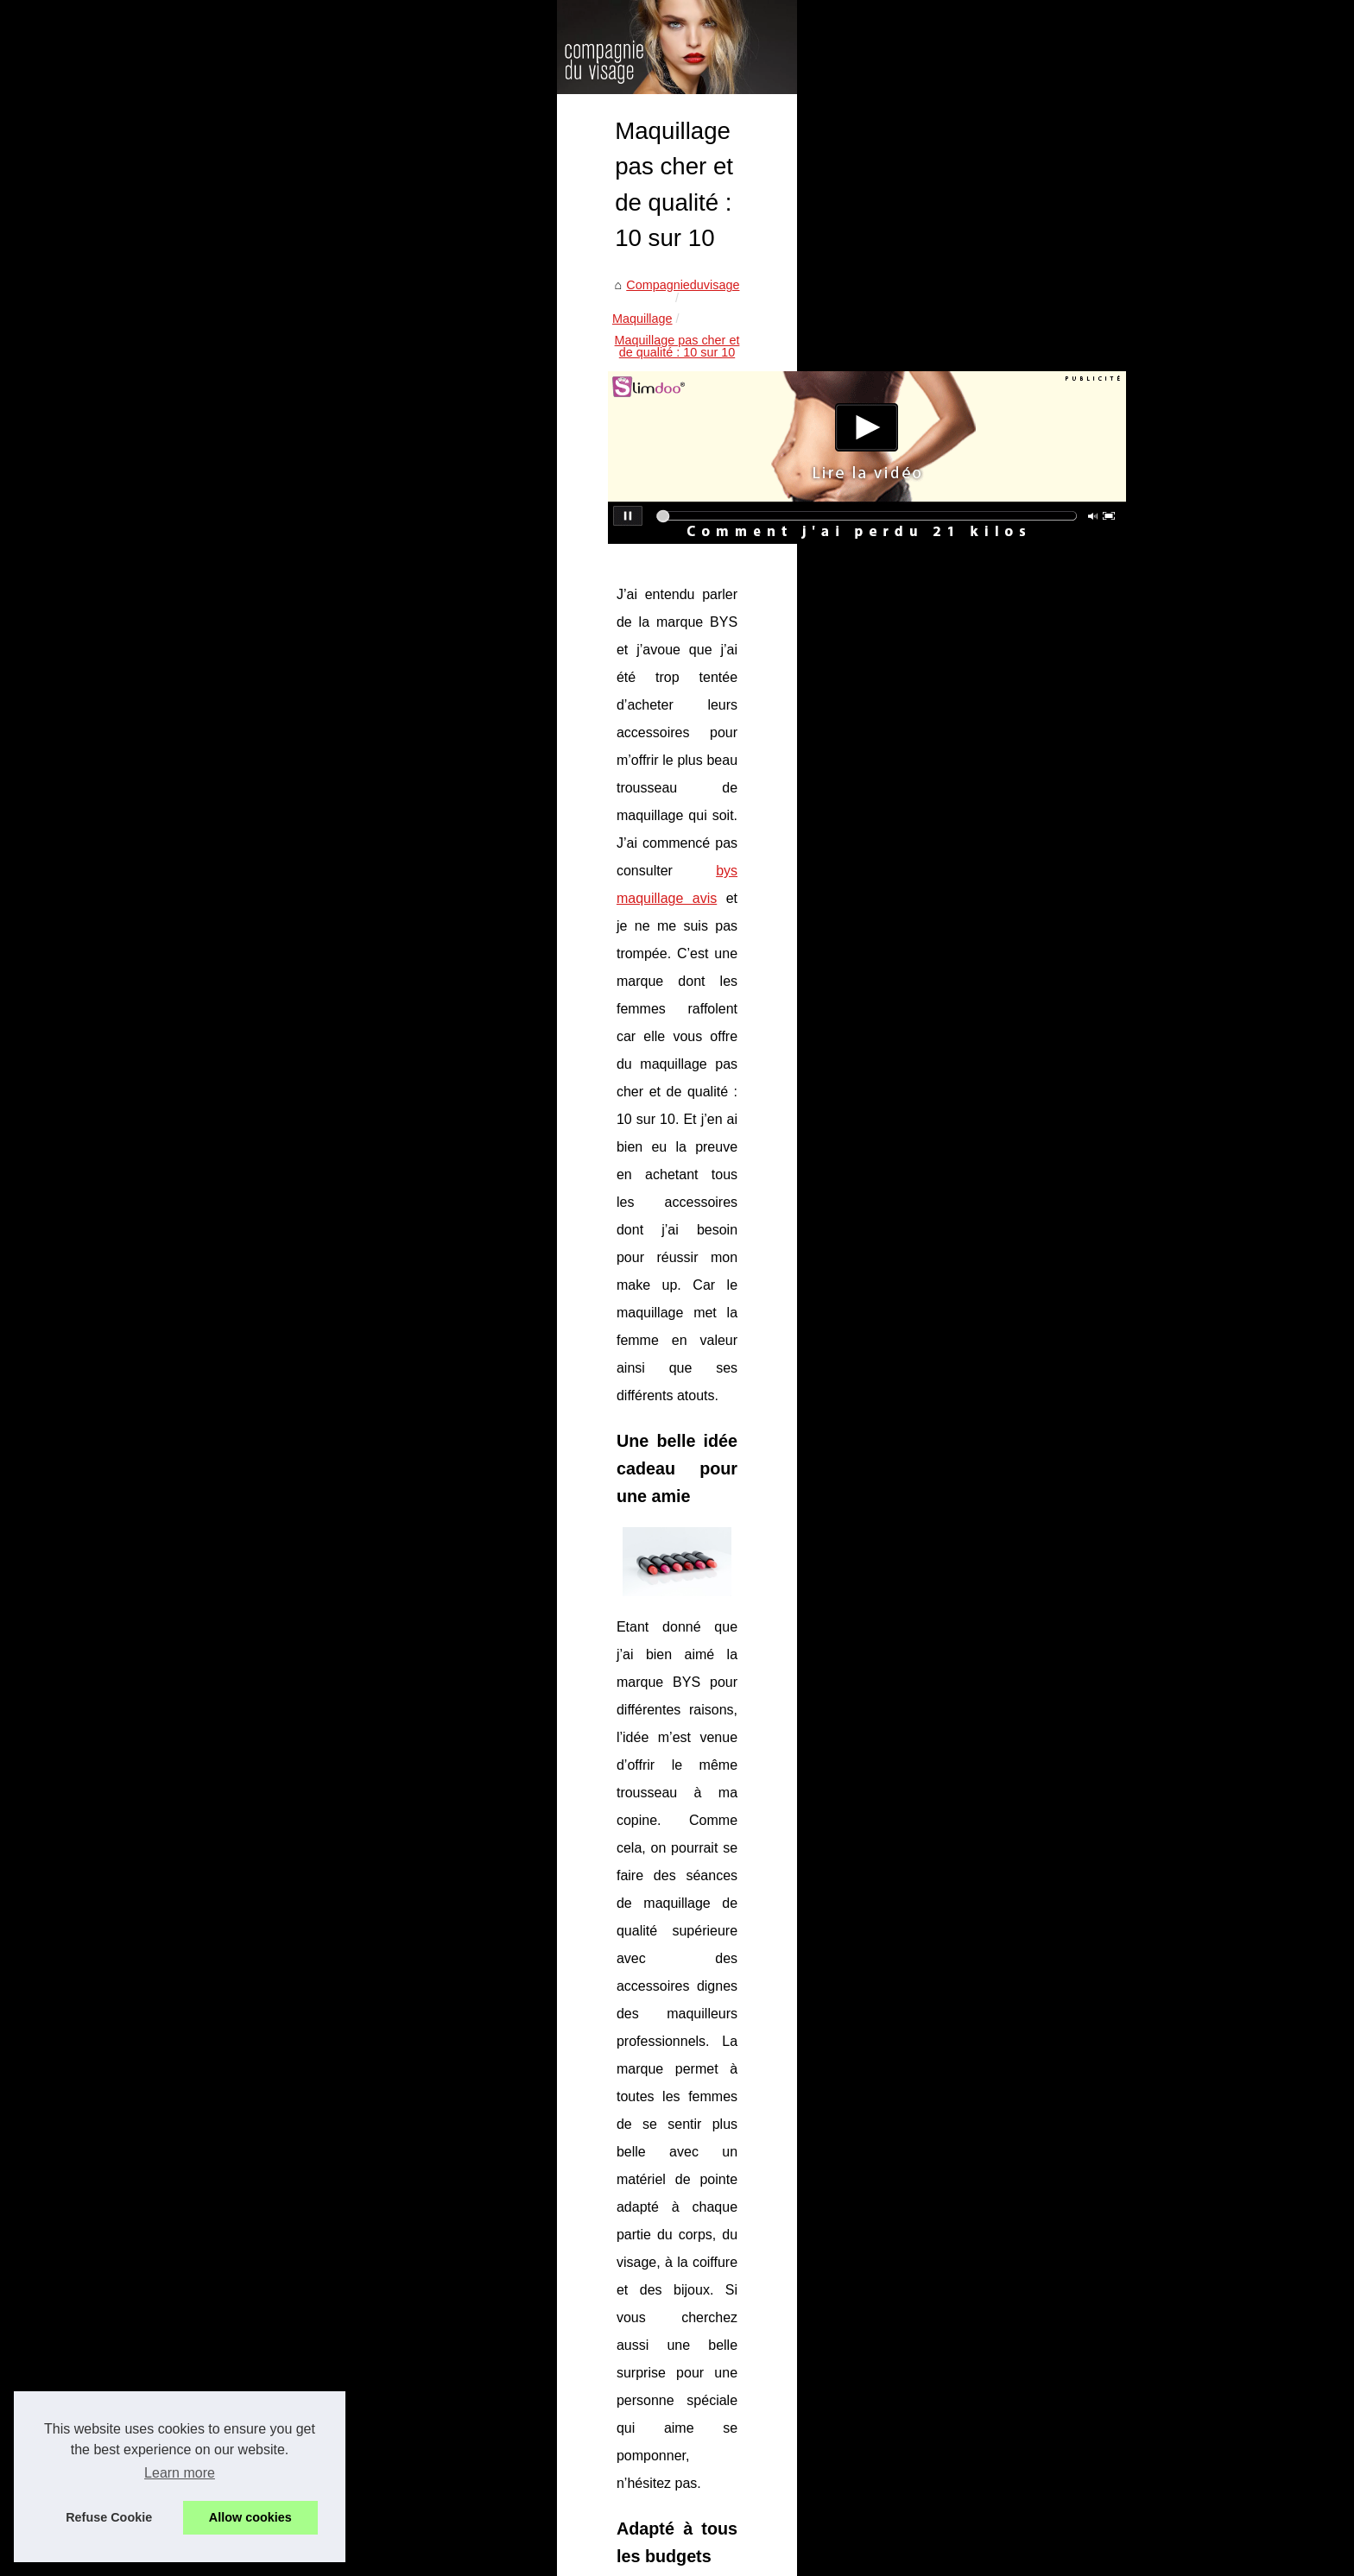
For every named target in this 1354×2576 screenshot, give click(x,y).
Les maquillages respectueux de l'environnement (787, 2150)
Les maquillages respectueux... (1043, 1402)
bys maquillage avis (669, 794)
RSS (539, 2557)
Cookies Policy (482, 2557)
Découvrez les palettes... (1026, 1248)
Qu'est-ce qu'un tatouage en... (1040, 706)
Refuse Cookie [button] (109, 2517)
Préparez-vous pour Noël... (1032, 1210)
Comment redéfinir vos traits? (254, 2150)
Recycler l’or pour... (1011, 552)
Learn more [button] (179, 2473)
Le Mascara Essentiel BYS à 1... (1047, 900)
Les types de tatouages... (1027, 591)
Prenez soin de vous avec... (1034, 1286)
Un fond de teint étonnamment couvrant (384, 2444)
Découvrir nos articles (385, 2557)
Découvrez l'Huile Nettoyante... (1043, 939)
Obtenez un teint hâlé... (1022, 1092)
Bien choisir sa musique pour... (1042, 783)
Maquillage (334, 525)
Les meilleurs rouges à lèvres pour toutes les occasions (428, 2325)
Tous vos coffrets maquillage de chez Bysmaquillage (419, 2354)
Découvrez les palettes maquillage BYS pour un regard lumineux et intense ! (485, 2265)
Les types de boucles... (1021, 668)
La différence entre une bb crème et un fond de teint (418, 2473)
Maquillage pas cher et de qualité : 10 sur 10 (502, 525)
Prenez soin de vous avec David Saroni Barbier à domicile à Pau (453, 2295)
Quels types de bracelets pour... (1045, 744)
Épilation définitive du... (1021, 977)
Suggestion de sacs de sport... (1041, 629)
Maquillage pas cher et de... (1034, 1440)
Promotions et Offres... (1020, 1015)
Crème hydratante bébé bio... (1038, 862)
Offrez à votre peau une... (1028, 1131)
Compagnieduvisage (231, 525)
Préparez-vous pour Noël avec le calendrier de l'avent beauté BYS (458, 2236)
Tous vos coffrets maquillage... (1041, 1363)
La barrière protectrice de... (1032, 1054)
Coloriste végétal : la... (1019, 514)
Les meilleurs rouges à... (1025, 1325)
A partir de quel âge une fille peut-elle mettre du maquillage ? (443, 2503)
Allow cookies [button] (250, 2517)
